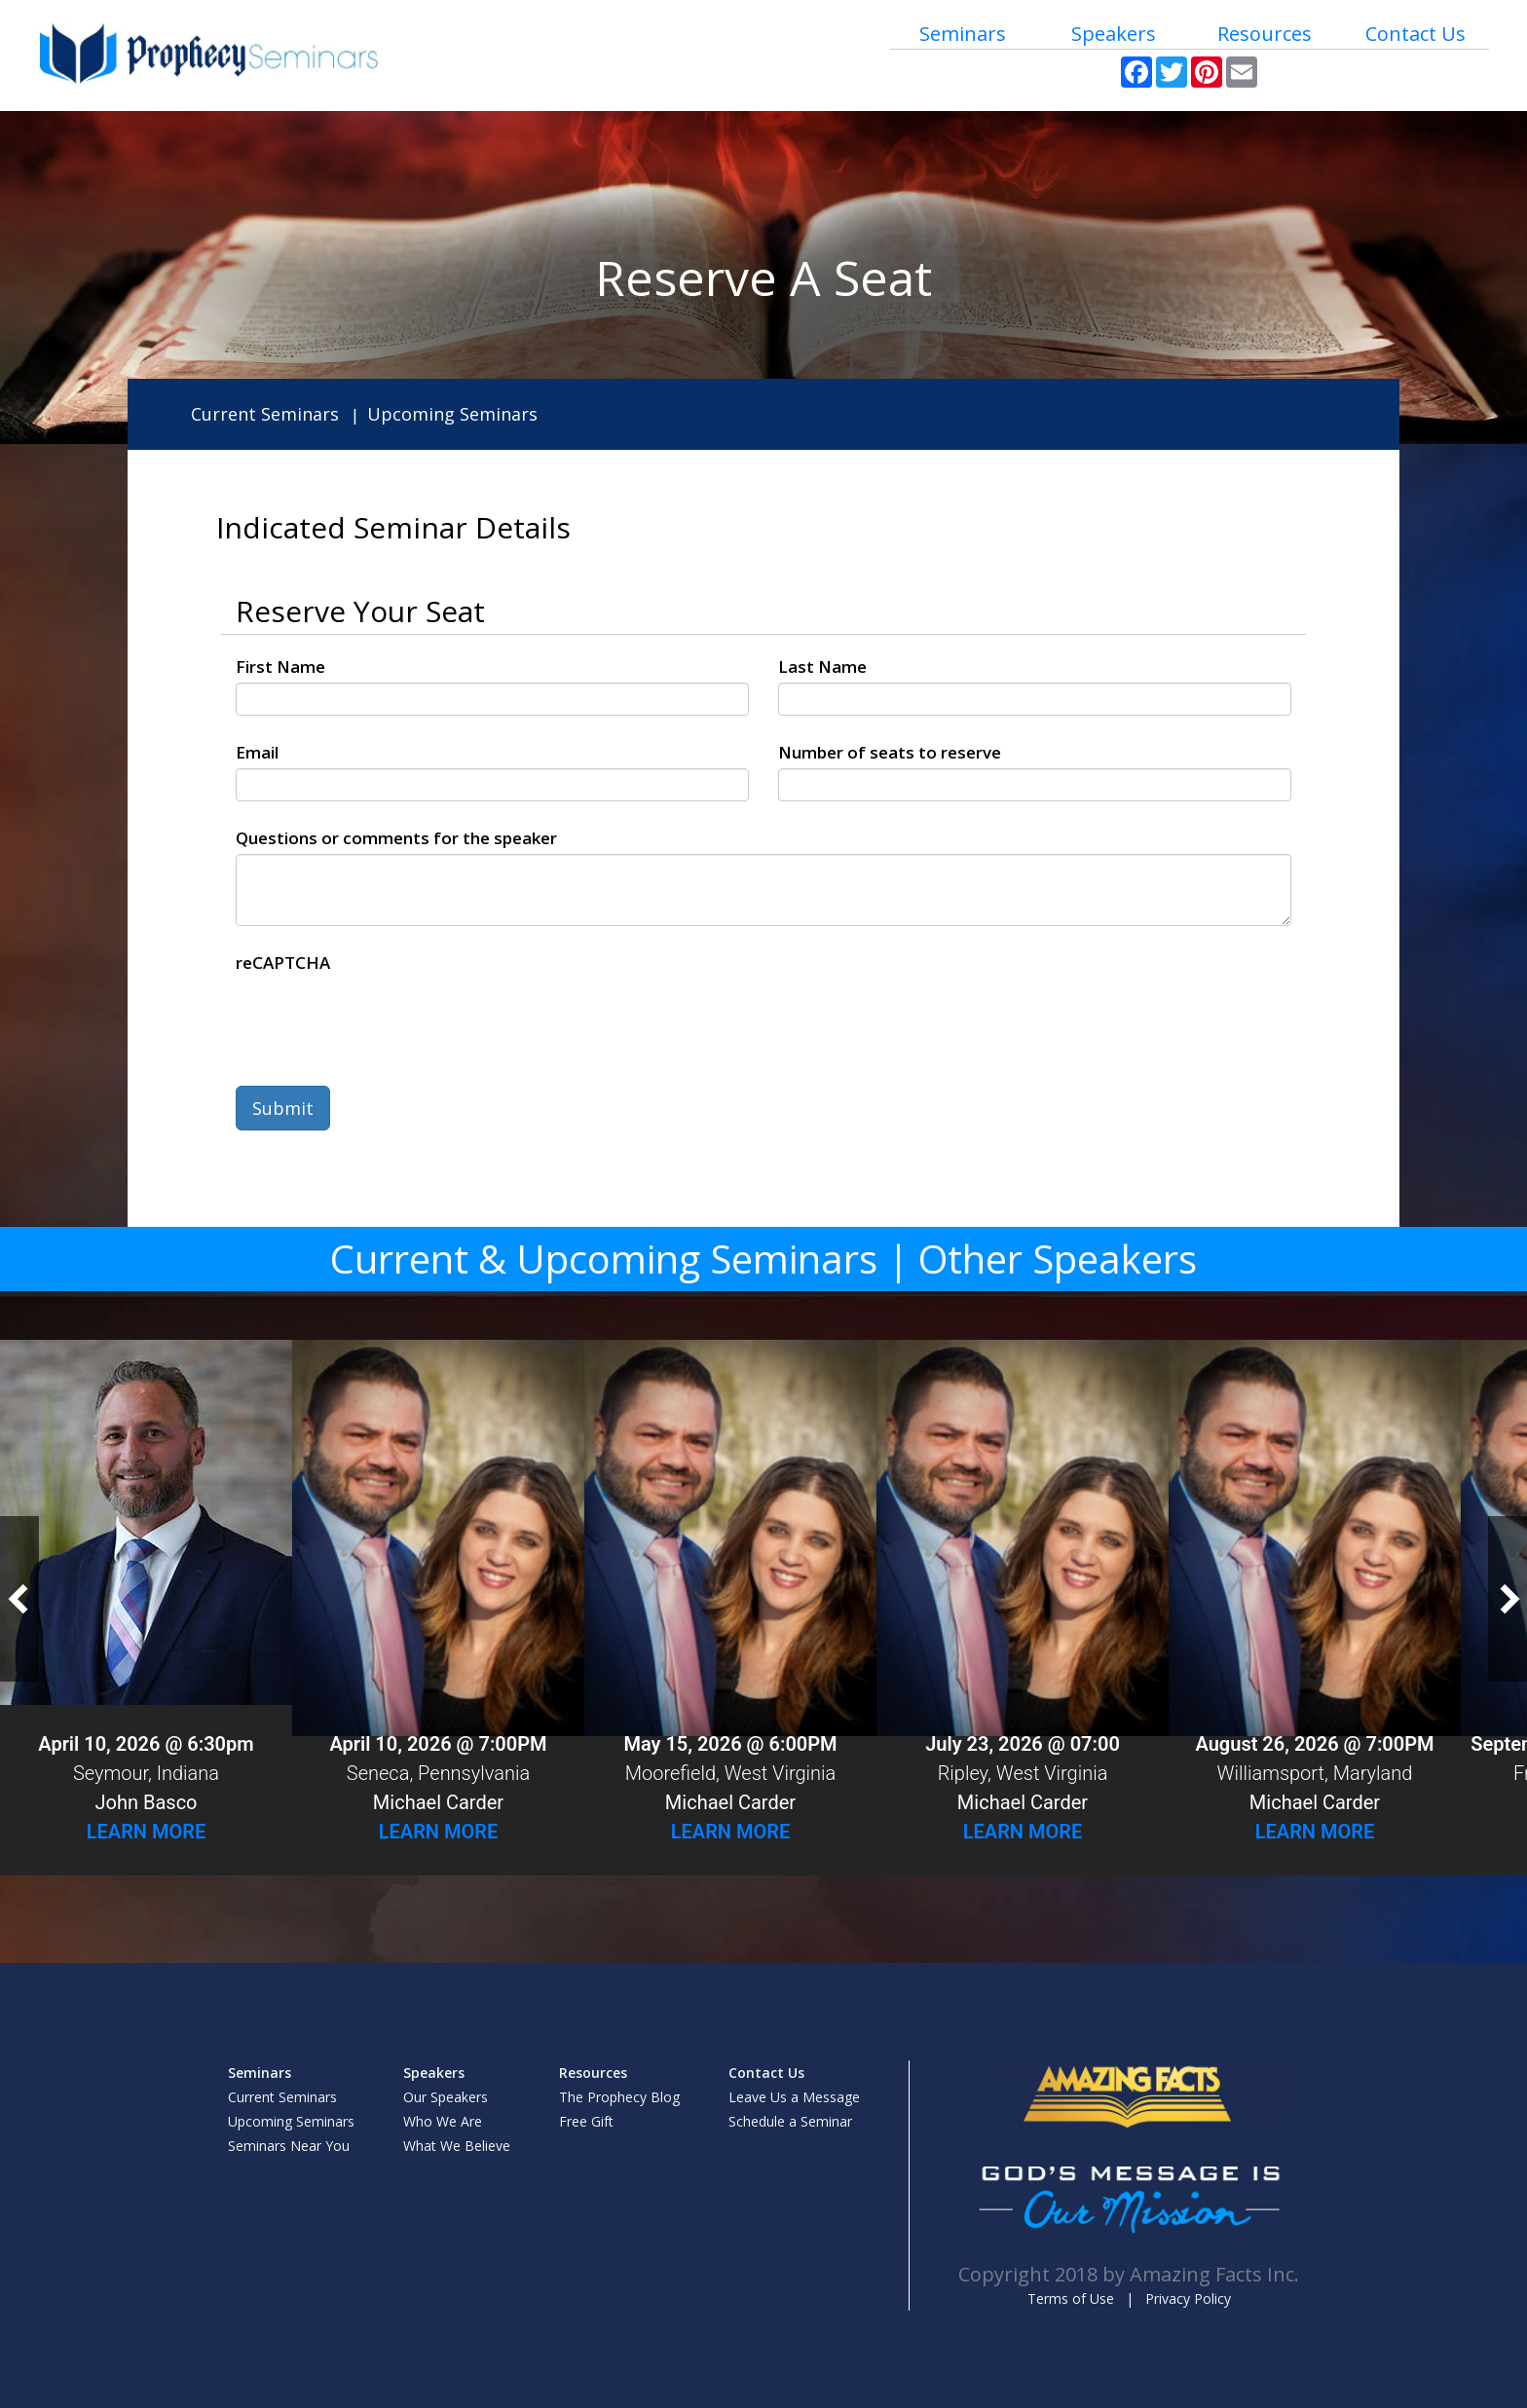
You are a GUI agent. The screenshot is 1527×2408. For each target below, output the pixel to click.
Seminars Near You (289, 2145)
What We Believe (456, 2145)
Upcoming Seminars (452, 414)
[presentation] (384, 1017)
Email (257, 752)
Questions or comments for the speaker (396, 838)
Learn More (146, 1831)
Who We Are (442, 2121)
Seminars (962, 33)
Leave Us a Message (794, 2097)
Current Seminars (265, 414)
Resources (1264, 33)
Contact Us (1415, 33)
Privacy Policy (1188, 2298)
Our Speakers (445, 2097)
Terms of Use (1070, 2298)
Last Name (822, 666)
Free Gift (586, 2121)
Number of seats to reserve (889, 752)
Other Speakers (1057, 1258)
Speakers (1113, 33)
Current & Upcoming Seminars (603, 1258)
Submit (283, 1108)
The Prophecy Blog (619, 2097)
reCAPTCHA (283, 962)
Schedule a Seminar (790, 2121)
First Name (280, 666)
